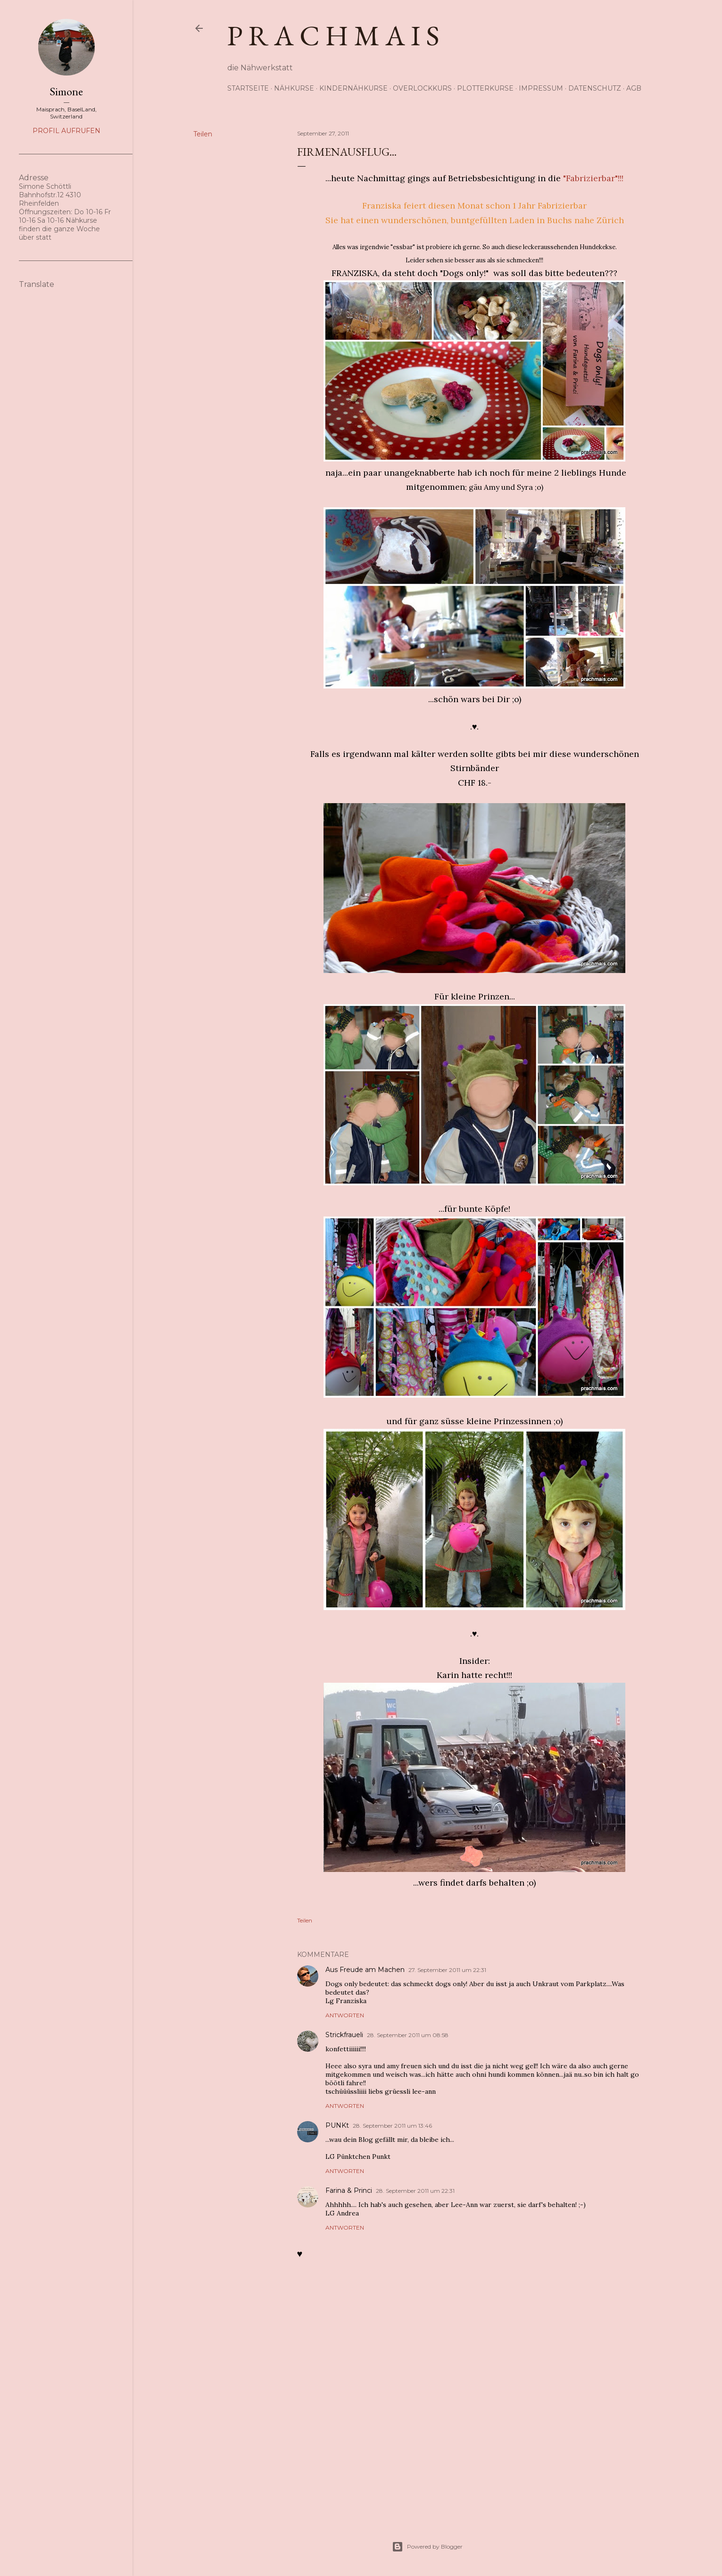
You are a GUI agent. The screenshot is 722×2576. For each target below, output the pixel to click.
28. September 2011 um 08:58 (407, 2035)
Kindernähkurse (353, 88)
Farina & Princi (348, 2190)
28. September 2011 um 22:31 (415, 2190)
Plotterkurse (485, 88)
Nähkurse (294, 88)
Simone (66, 91)
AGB (633, 88)
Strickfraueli (344, 2035)
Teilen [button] (202, 134)
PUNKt (337, 2125)
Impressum (541, 88)
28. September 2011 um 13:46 (392, 2125)
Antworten (344, 2015)
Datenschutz (594, 88)
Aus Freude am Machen (365, 1969)
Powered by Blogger (427, 2546)
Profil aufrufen (66, 130)
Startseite (248, 88)
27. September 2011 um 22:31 (447, 1969)
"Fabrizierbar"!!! (593, 178)
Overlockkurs (422, 88)
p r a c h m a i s (333, 35)
